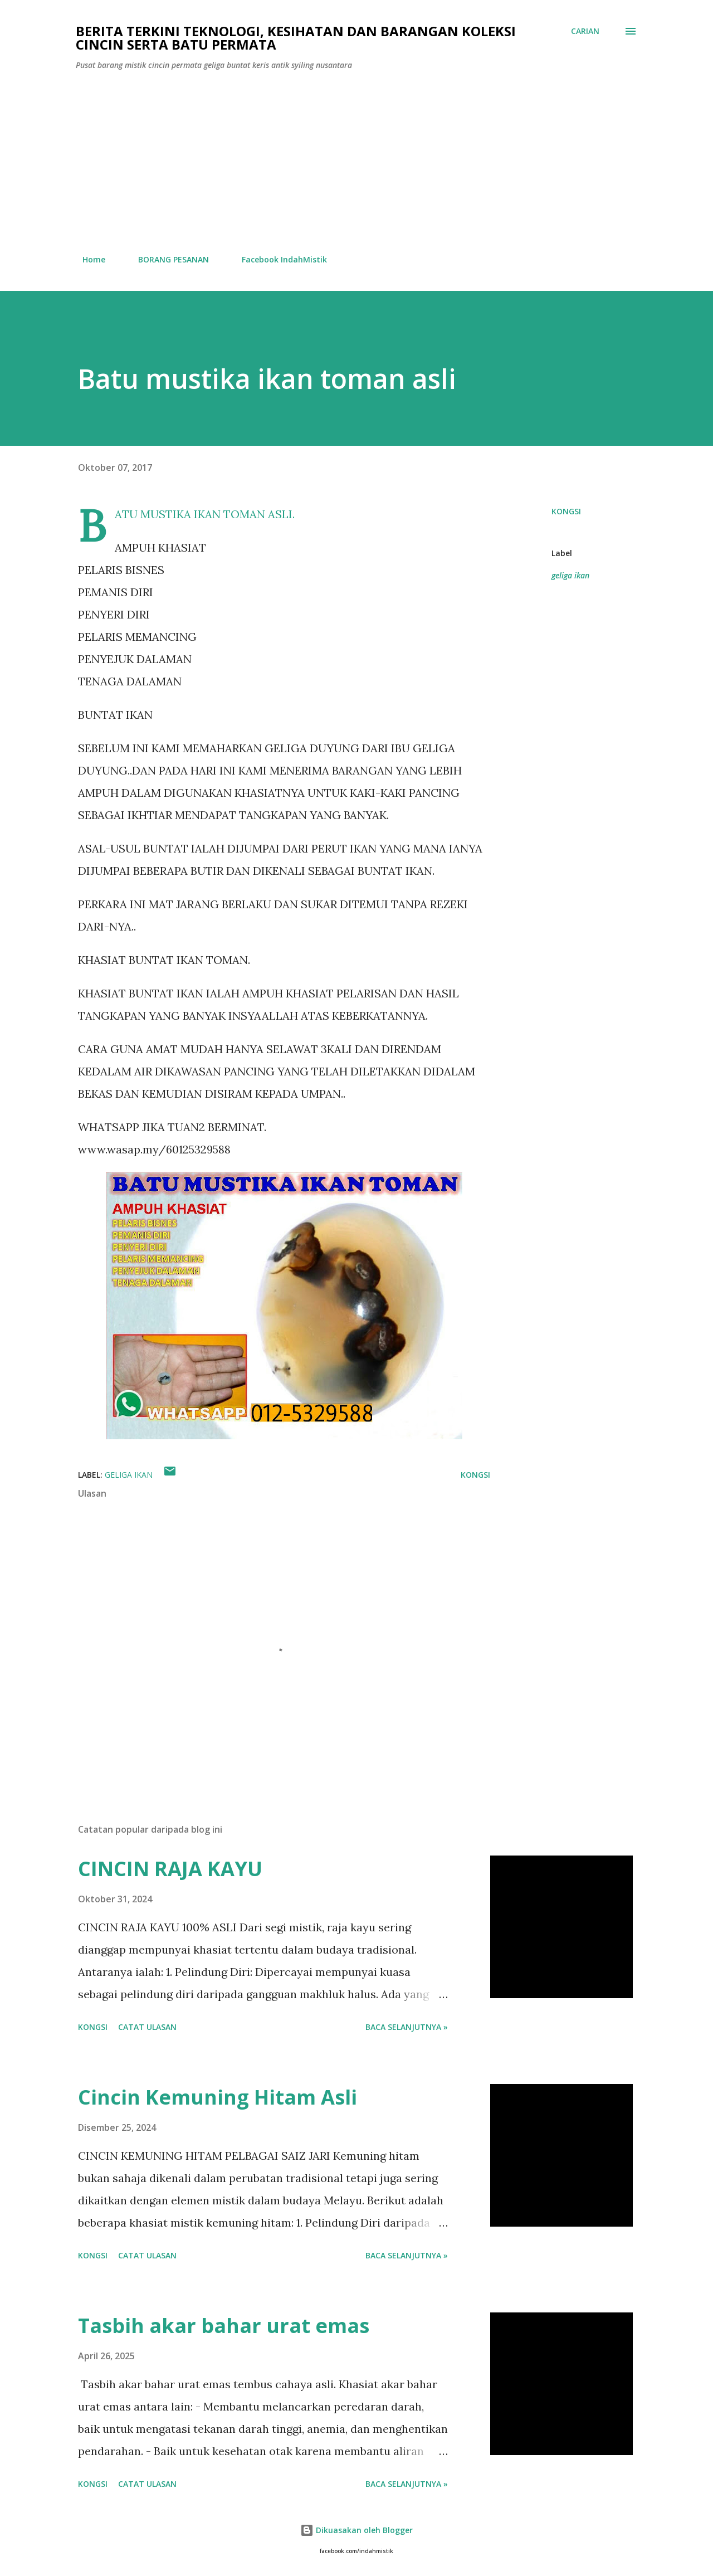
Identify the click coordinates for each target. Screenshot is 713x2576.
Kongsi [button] (566, 511)
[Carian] (585, 31)
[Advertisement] (356, 163)
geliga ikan (570, 575)
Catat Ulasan (147, 2027)
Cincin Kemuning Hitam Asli (217, 2097)
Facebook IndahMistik (277, 259)
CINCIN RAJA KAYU (170, 1868)
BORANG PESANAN (166, 259)
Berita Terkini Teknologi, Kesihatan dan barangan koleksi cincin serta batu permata (296, 37)
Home (87, 259)
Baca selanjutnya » (406, 2027)
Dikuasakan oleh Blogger (356, 2530)
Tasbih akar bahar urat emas (223, 2325)
